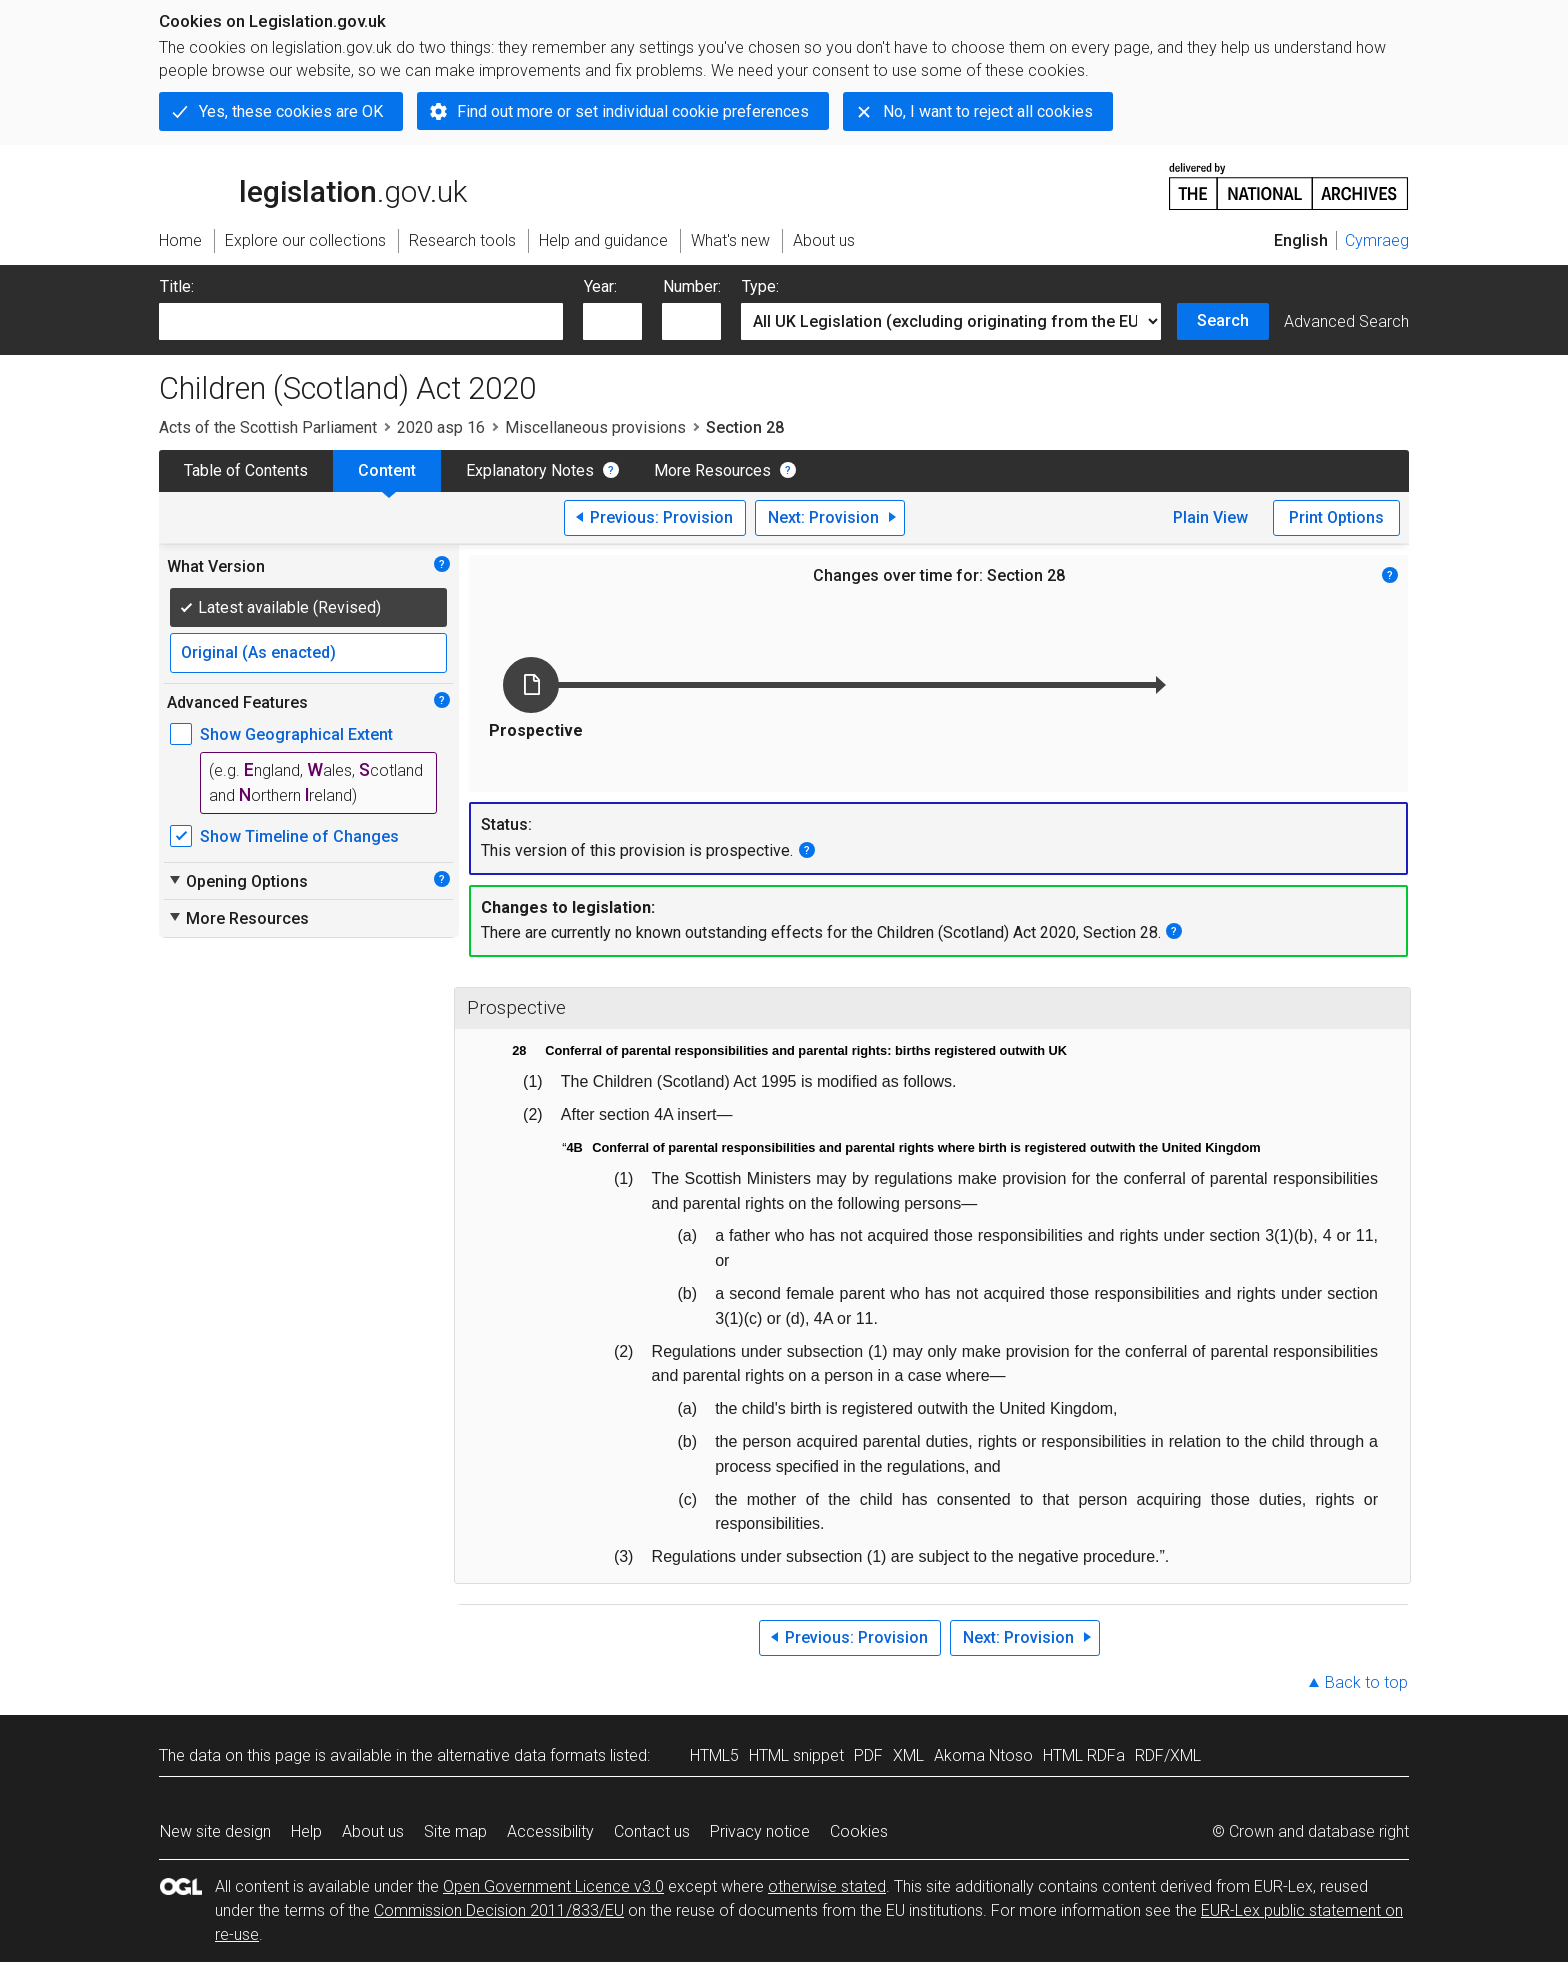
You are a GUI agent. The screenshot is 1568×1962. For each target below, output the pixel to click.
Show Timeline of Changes (299, 836)
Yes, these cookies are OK (291, 111)
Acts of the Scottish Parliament (268, 427)
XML (908, 1755)
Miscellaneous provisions (595, 427)
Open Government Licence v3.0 (553, 1886)
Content (387, 470)
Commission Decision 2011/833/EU (499, 1910)
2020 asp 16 (441, 427)
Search (1223, 320)
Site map (455, 1831)
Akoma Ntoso (983, 1755)
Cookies (859, 1831)
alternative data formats (521, 1755)
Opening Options (237, 881)
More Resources (712, 470)
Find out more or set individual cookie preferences (633, 111)
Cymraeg (1377, 240)
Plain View (1210, 517)
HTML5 (714, 1755)
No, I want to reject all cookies (988, 111)
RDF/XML (1168, 1755)
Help (306, 1831)
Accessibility (550, 1831)
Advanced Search (1346, 321)
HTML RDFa (1084, 1755)
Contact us (652, 1831)
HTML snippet (796, 1755)
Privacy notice (760, 1831)
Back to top (1366, 1682)
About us (373, 1831)
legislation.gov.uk (313, 185)
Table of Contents (246, 470)
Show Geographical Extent (296, 734)
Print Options (1336, 517)
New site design (215, 1831)
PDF (868, 1755)
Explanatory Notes (530, 470)
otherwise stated (827, 1886)
